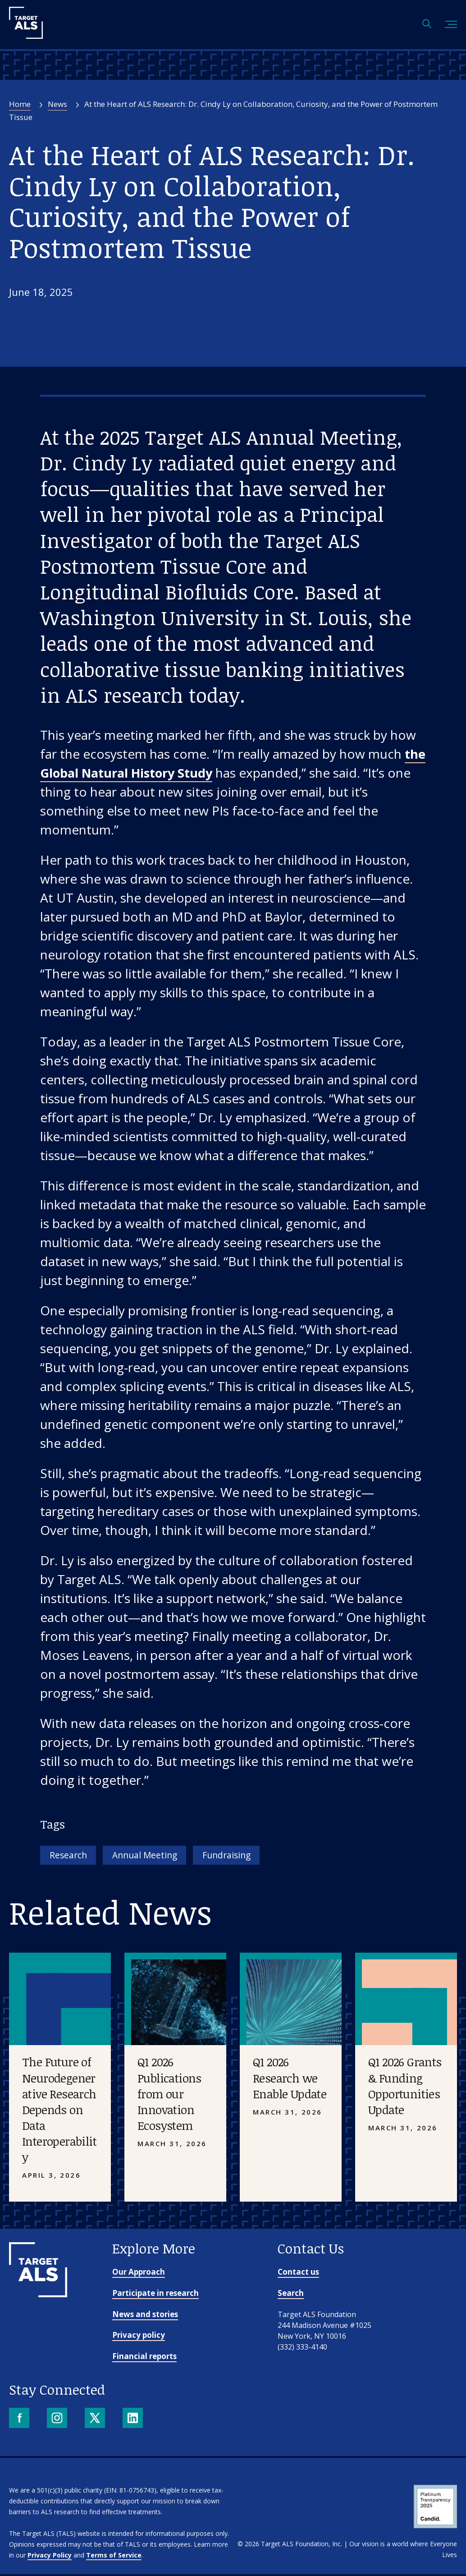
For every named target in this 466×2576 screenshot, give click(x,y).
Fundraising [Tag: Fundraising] (253, 1856)
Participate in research (155, 2295)
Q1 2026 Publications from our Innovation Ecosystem (169, 2095)
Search (291, 2295)
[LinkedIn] (134, 2421)
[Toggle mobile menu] (451, 25)
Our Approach (138, 2273)
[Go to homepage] (38, 2295)
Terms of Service (114, 2557)
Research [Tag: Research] (72, 1856)
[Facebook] (20, 2421)
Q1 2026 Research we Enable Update (289, 2080)
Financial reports (144, 2358)
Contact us (298, 2273)
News (57, 104)
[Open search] (427, 25)
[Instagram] (58, 2421)
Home (20, 104)
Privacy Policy (49, 2557)
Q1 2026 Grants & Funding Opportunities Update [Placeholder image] (405, 2088)
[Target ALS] (26, 35)
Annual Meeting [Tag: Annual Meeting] (159, 1856)
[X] (96, 2421)
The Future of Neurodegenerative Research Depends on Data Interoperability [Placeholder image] (59, 2111)
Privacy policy (138, 2337)
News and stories (145, 2316)
